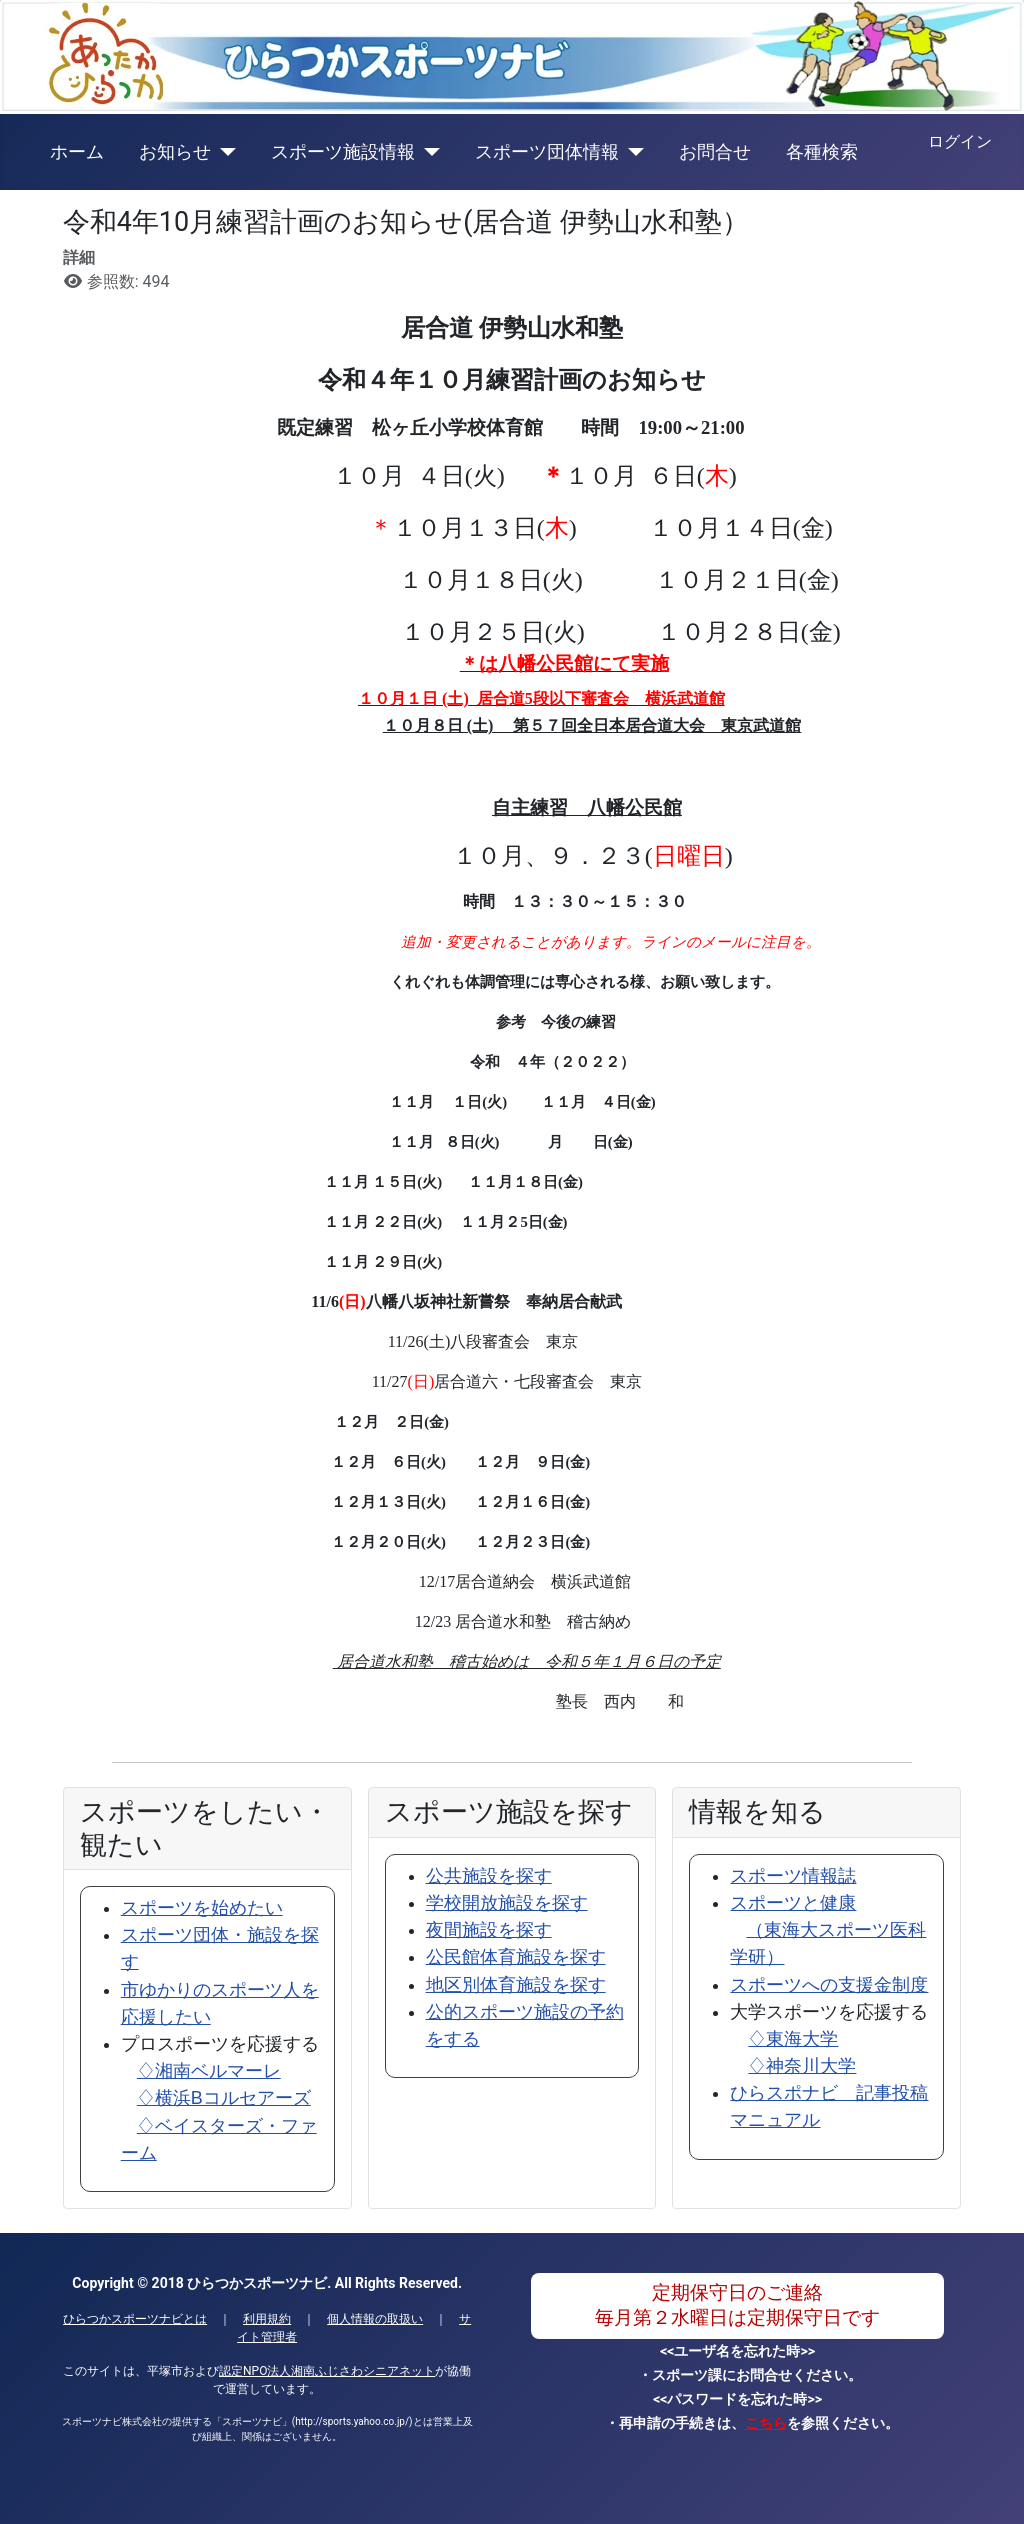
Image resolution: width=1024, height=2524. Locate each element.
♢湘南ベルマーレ (209, 2071)
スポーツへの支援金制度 (829, 1985)
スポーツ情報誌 (793, 1876)
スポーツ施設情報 (343, 152)
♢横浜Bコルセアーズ (224, 2098)
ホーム (77, 152)
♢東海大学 (793, 2039)
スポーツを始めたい (202, 1908)
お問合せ (715, 152)
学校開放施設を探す (507, 1903)
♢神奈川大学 (802, 2066)
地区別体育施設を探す (516, 1985)
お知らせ (175, 152)
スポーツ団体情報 (547, 152)
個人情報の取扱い (375, 2319)
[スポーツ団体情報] (631, 152)
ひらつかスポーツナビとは (135, 2319)
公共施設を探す (489, 1876)
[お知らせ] (223, 152)
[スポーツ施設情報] (427, 152)
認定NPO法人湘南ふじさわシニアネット (327, 2371)
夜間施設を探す (489, 1930)
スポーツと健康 (828, 1930)
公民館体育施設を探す (516, 1957)
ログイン (960, 141)
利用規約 (267, 2319)
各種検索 (822, 152)
